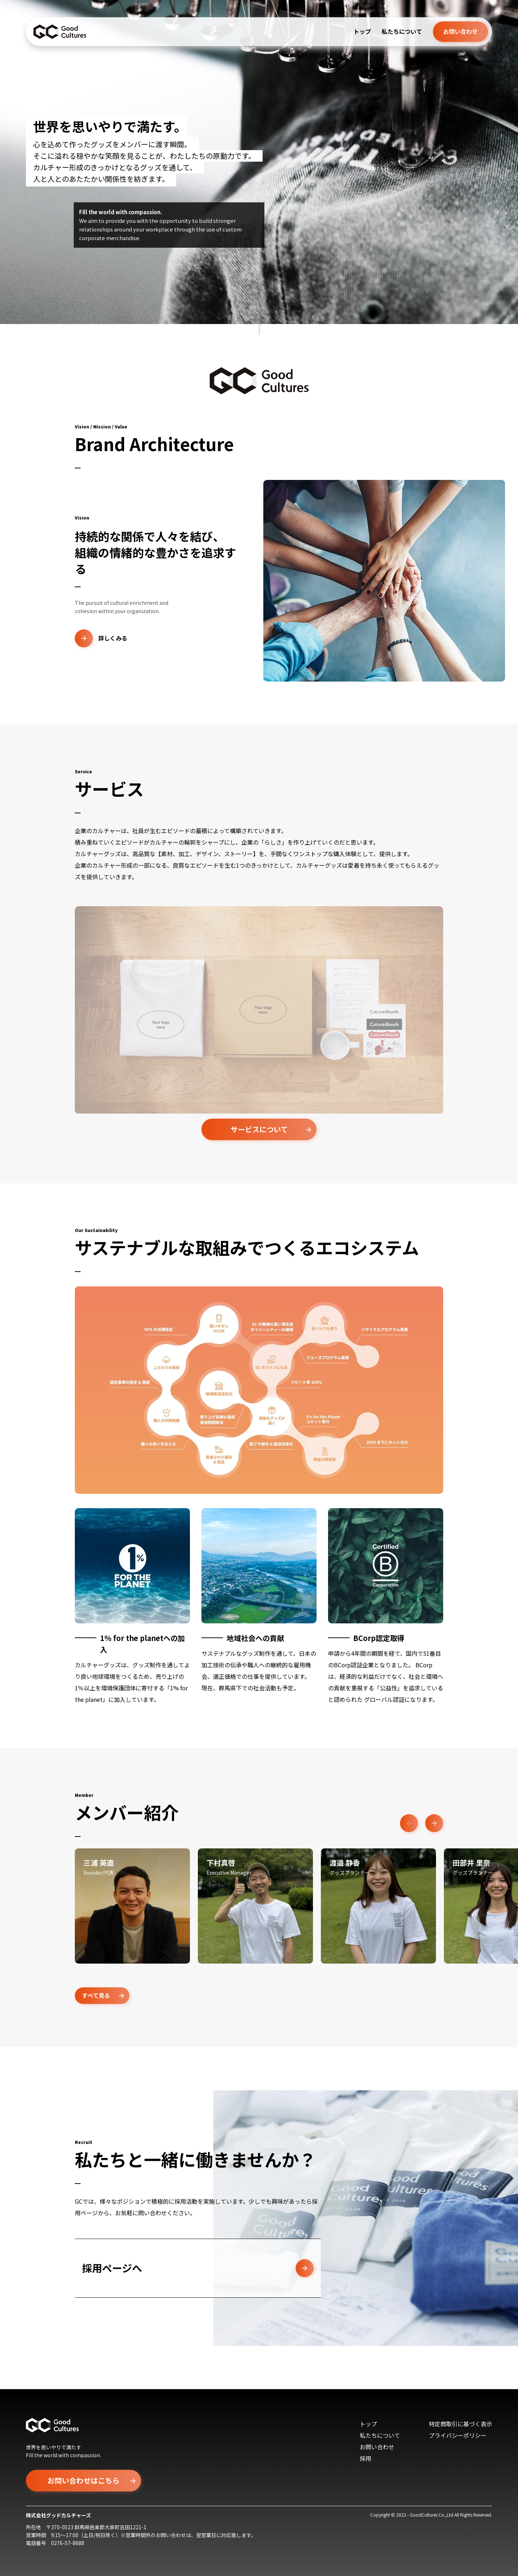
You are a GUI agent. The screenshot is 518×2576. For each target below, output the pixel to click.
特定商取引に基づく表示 (460, 2423)
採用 (365, 2458)
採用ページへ (198, 2268)
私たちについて (402, 31)
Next (434, 1823)
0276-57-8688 (67, 2542)
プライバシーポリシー (457, 2435)
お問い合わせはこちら (83, 2480)
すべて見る (96, 1995)
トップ (362, 31)
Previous (409, 1823)
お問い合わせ (460, 31)
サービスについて (259, 1129)
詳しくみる (101, 638)
